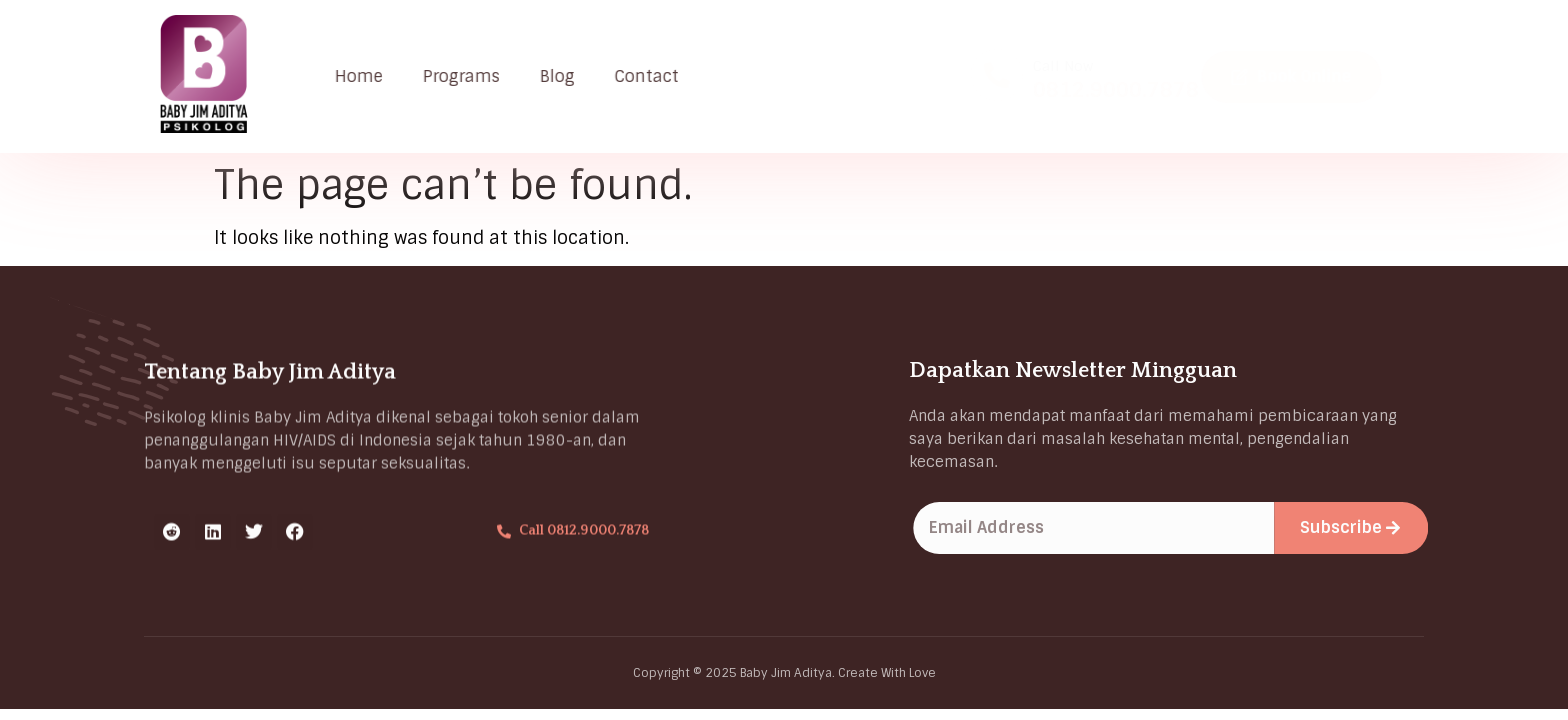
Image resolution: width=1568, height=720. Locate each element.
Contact (656, 76)
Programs (470, 76)
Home (368, 76)
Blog (566, 76)
